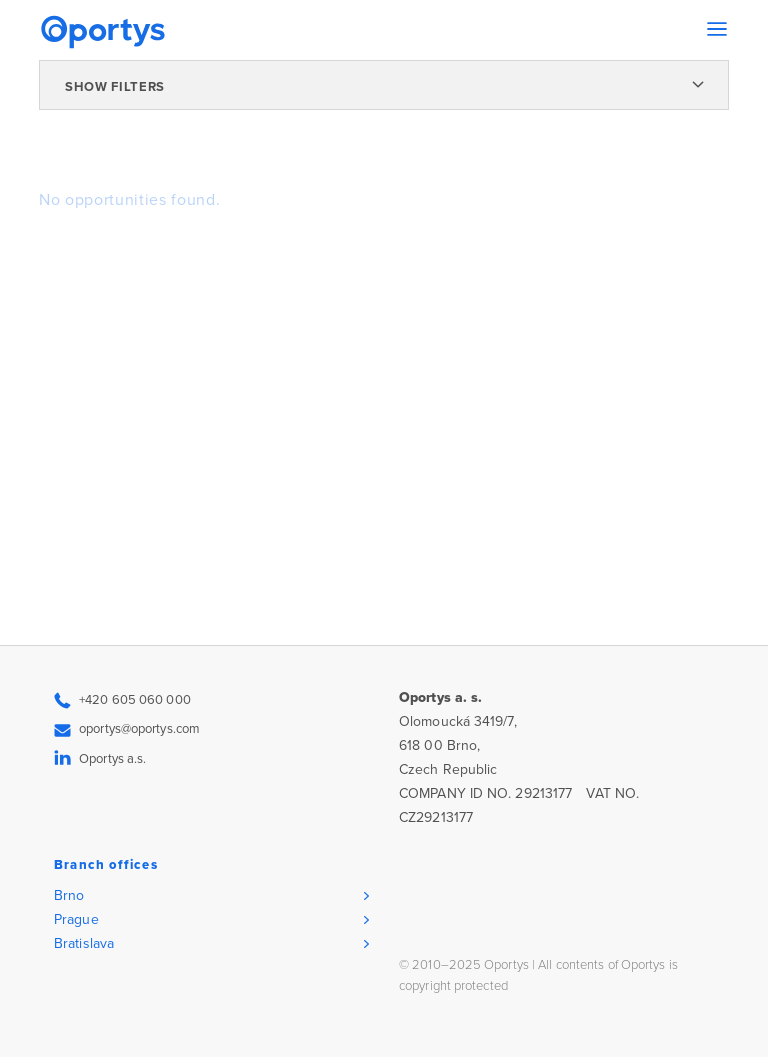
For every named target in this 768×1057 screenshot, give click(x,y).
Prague (76, 919)
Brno (69, 895)
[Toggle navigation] (717, 29)
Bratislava (84, 943)
